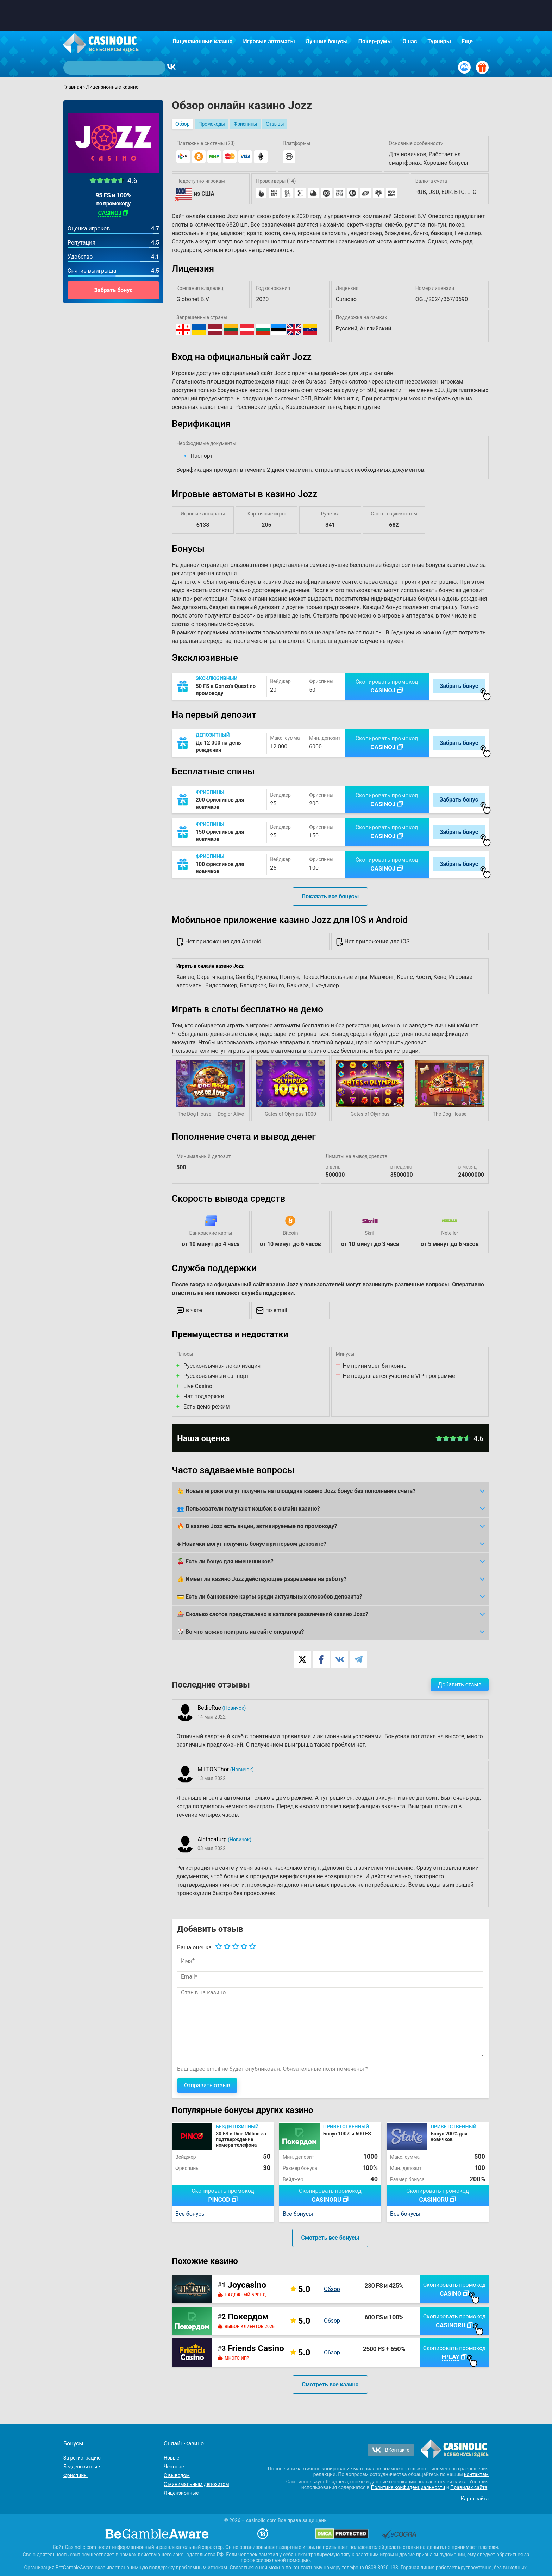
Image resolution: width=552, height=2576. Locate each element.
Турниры (439, 41)
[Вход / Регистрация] (464, 67)
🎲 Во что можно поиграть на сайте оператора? (240, 1631)
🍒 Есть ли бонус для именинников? (225, 1561)
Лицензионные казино (202, 41)
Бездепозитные (81, 2466)
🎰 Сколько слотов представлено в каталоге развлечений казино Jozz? (272, 1614)
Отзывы (275, 124)
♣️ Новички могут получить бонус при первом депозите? (251, 1543)
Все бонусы (190, 2213)
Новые (171, 2458)
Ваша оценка (194, 1947)
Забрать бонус (113, 290)
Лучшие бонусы (327, 41)
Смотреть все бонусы (330, 2237)
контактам (476, 2474)
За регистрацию (82, 2458)
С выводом (177, 2475)
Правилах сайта (468, 2487)
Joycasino (246, 2285)
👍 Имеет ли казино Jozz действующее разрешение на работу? (261, 1579)
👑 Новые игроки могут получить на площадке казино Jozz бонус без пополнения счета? (296, 1491)
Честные (174, 2466)
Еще (467, 41)
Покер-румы (375, 41)
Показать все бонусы (330, 896)
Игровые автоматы (269, 41)
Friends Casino (255, 2348)
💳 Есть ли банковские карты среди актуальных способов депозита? (269, 1596)
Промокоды (211, 124)
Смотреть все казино (330, 2384)
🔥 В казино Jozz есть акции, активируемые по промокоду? (257, 1526)
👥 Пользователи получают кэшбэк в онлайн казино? (248, 1508)
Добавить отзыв (460, 1684)
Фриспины (245, 124)
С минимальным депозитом (196, 2484)
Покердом (248, 2316)
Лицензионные (181, 2493)
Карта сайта (475, 2498)
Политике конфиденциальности (408, 2487)
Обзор (182, 124)
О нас (409, 41)
